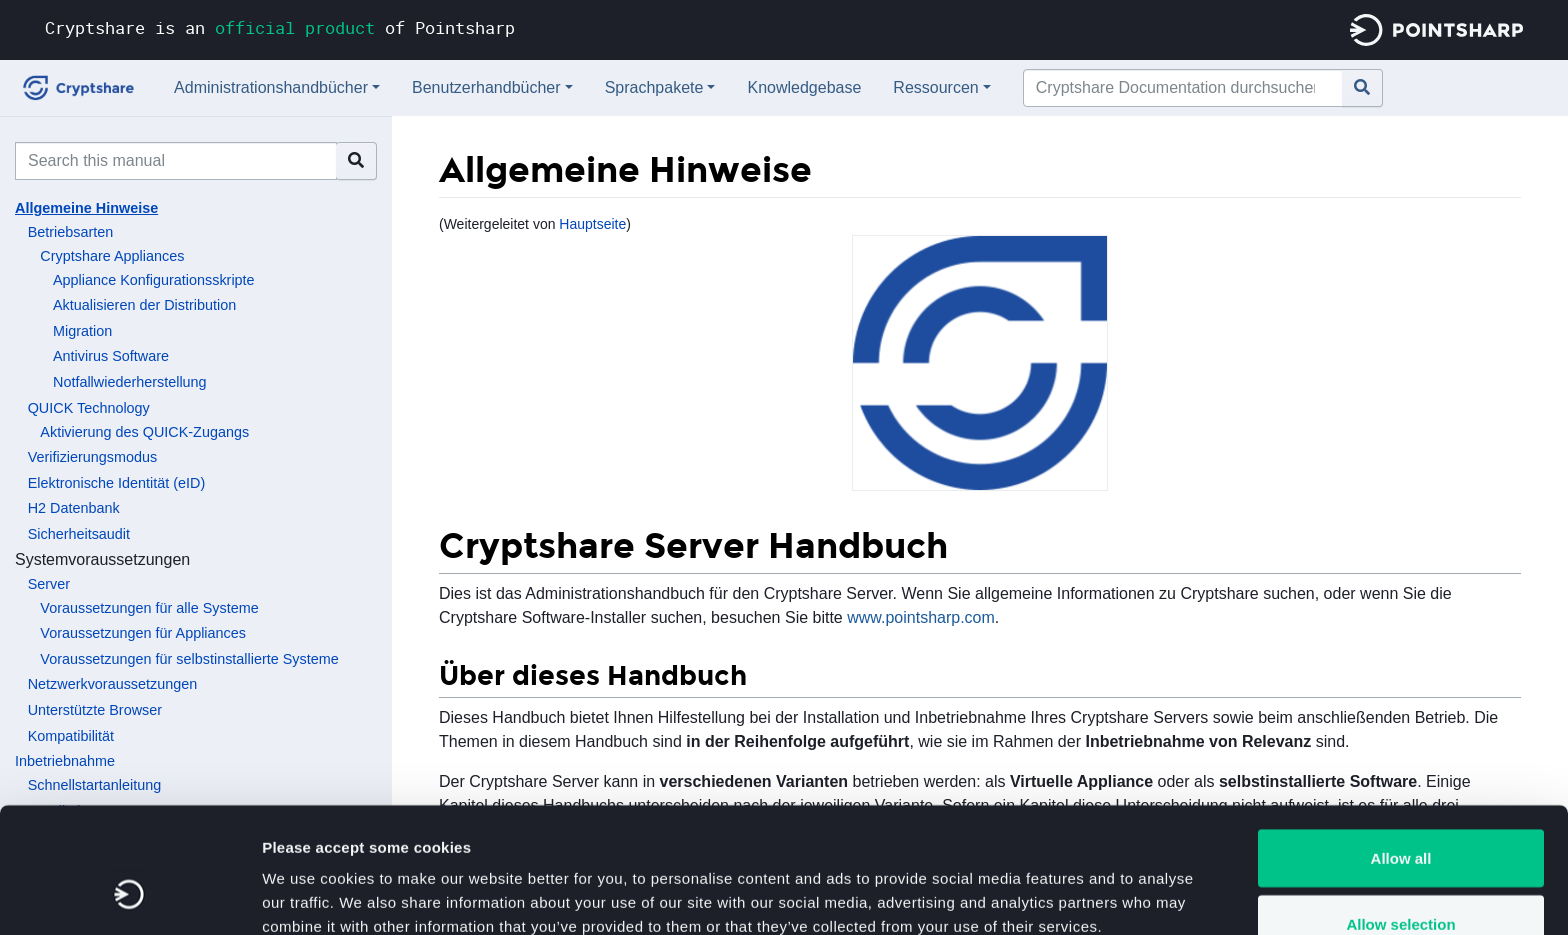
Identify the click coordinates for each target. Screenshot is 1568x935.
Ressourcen (935, 87)
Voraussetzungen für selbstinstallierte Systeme (189, 659)
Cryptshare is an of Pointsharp (280, 27)
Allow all (1401, 750)
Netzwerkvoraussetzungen (113, 684)
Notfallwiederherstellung (130, 382)
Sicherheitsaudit (79, 534)
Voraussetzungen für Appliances (143, 633)
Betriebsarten (71, 232)
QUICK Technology (89, 408)
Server (49, 584)
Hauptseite (592, 224)
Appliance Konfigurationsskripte (154, 280)
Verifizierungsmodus (93, 457)
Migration (82, 331)
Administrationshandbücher (271, 87)
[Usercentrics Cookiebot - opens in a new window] (129, 896)
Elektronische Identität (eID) (117, 483)
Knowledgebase (804, 87)
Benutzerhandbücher (486, 87)
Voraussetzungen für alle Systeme (149, 608)
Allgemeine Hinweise (86, 208)
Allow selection (1400, 816)
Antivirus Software (111, 356)
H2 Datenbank (74, 508)
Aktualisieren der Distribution (144, 305)
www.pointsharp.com (921, 617)
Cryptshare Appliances (112, 256)
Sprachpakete (654, 87)
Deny (1401, 881)
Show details (1049, 883)
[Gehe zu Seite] (1362, 88)
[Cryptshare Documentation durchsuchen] (1183, 88)
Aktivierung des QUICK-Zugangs (144, 432)
